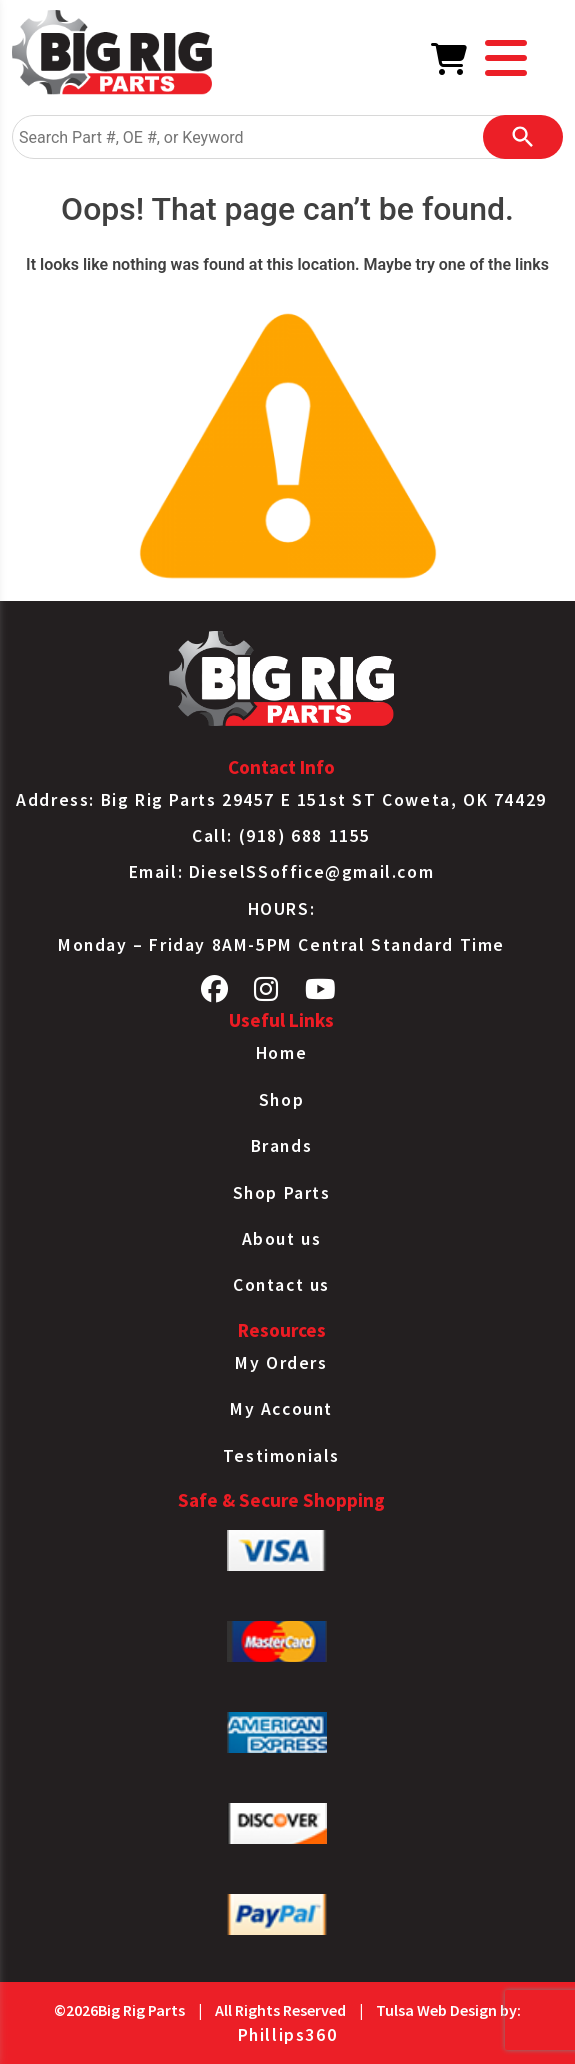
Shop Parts (282, 1193)
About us (282, 1239)
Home (281, 1053)
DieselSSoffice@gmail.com (311, 872)
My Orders (281, 1363)
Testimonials (281, 1456)
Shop (281, 1100)
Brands (282, 1146)
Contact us (281, 1285)
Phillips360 (288, 2035)
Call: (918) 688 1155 (281, 836)
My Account (281, 1409)
